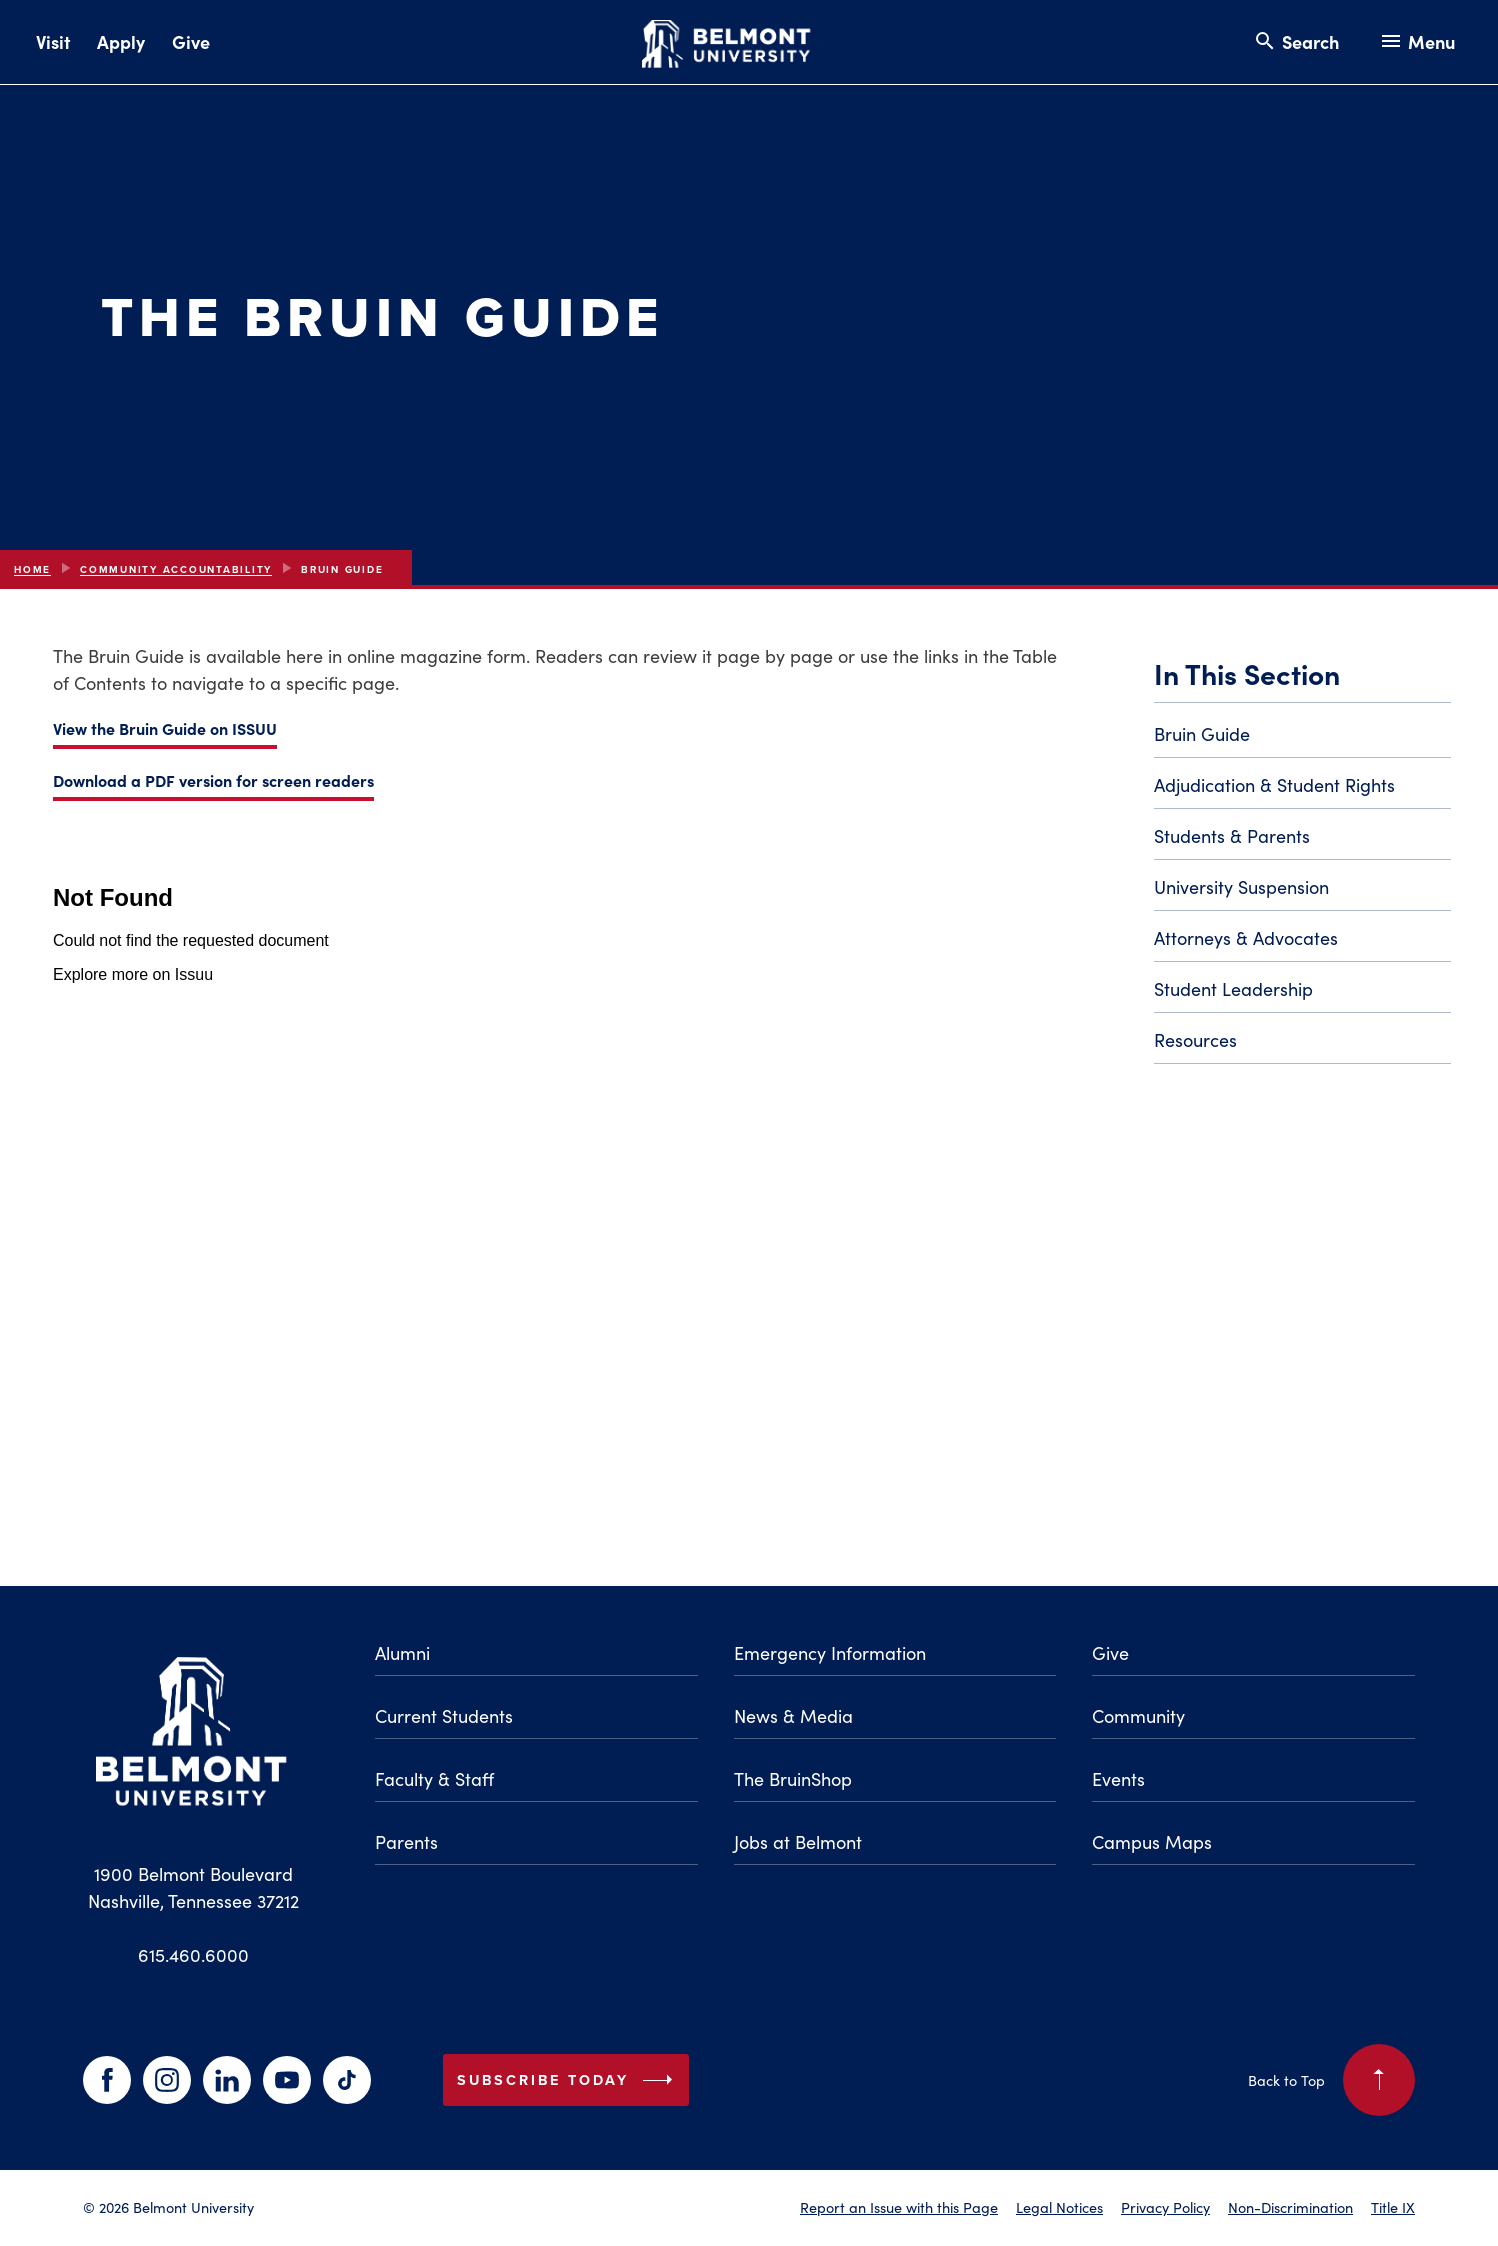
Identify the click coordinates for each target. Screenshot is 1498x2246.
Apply (121, 41)
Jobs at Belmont (798, 1842)
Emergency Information (830, 1653)
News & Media (793, 1716)
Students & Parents (1232, 836)
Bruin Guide (1202, 734)
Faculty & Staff (434, 1779)
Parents (406, 1842)
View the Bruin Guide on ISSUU (165, 728)
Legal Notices (1059, 2207)
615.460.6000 (193, 1955)
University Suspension (1241, 887)
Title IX (1393, 2207)
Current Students (444, 1716)
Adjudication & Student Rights (1274, 785)
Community (1138, 1716)
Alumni (402, 1653)
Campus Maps (1152, 1842)
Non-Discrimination (1290, 2207)
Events (1118, 1779)
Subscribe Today (569, 2080)
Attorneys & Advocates (1246, 938)
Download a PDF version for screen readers (213, 780)
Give (191, 41)
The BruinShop (793, 1779)
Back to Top (1331, 2080)
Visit (53, 41)
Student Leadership (1233, 989)
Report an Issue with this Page (899, 2207)
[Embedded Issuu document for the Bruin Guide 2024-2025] (565, 1171)
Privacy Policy (1165, 2207)
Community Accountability (176, 569)
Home (32, 569)
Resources (1195, 1040)
